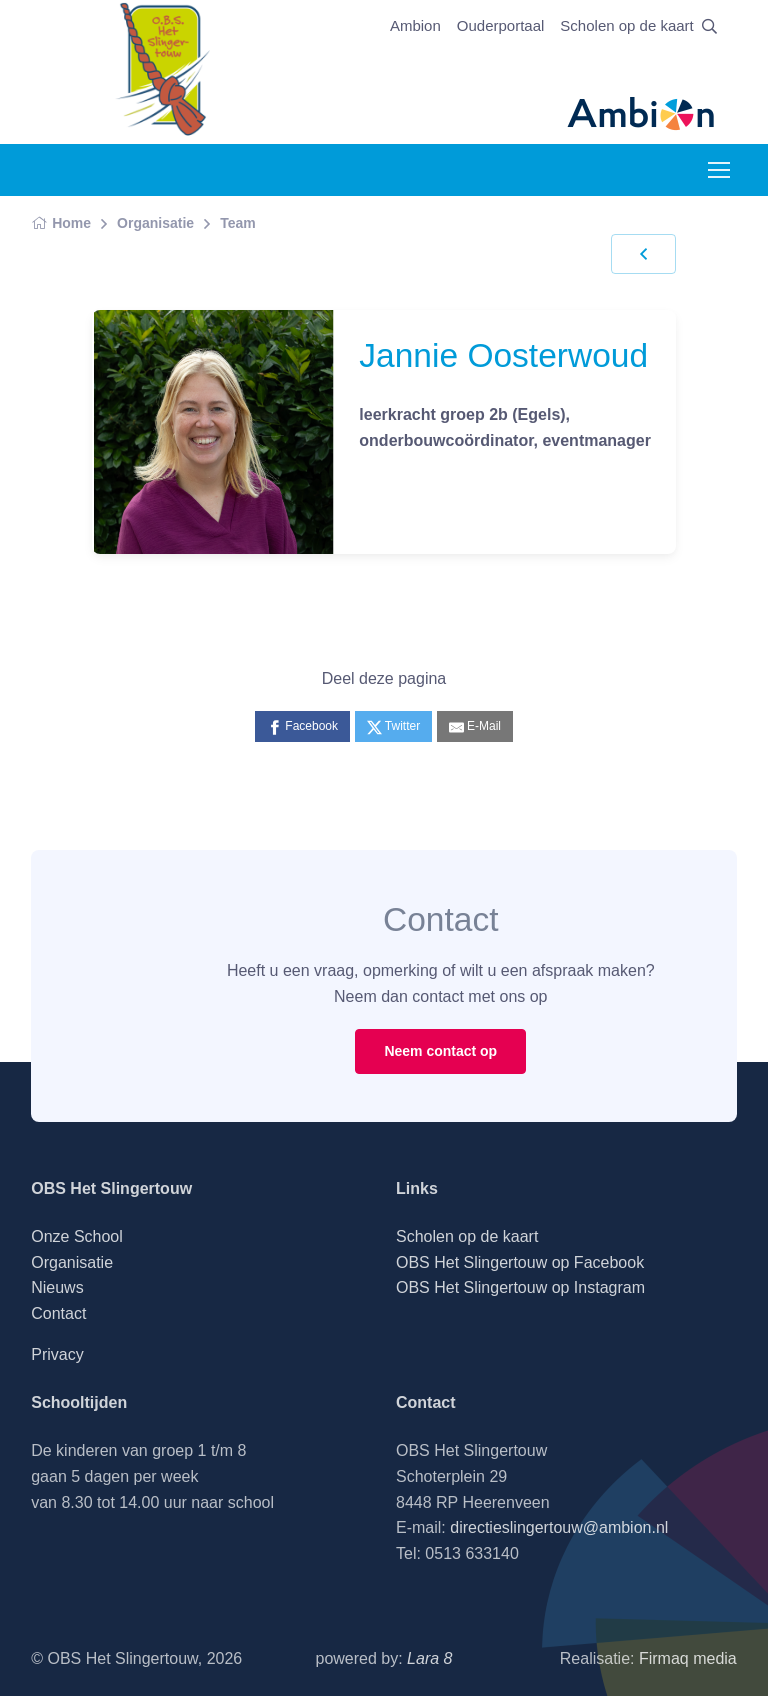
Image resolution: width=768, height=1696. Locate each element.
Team (238, 223)
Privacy (57, 1354)
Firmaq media (688, 1658)
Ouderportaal (501, 25)
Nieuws (57, 1287)
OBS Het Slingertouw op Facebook (520, 1262)
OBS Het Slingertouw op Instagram (520, 1287)
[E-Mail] (475, 726)
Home (61, 223)
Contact (58, 1313)
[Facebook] (302, 726)
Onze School (77, 1236)
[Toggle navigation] (718, 170)
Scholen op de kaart (626, 25)
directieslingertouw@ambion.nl (559, 1527)
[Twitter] (394, 726)
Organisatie (155, 223)
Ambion (415, 25)
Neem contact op (440, 1051)
